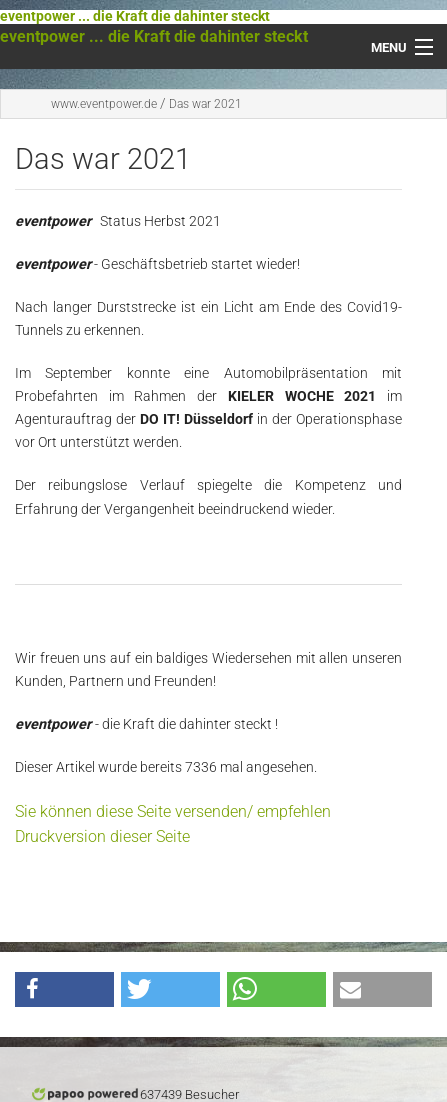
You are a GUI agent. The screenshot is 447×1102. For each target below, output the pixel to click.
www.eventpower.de (104, 104)
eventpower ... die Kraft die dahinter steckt (135, 16)
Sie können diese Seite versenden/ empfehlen (173, 811)
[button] (64, 989)
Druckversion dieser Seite (102, 836)
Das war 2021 (205, 104)
